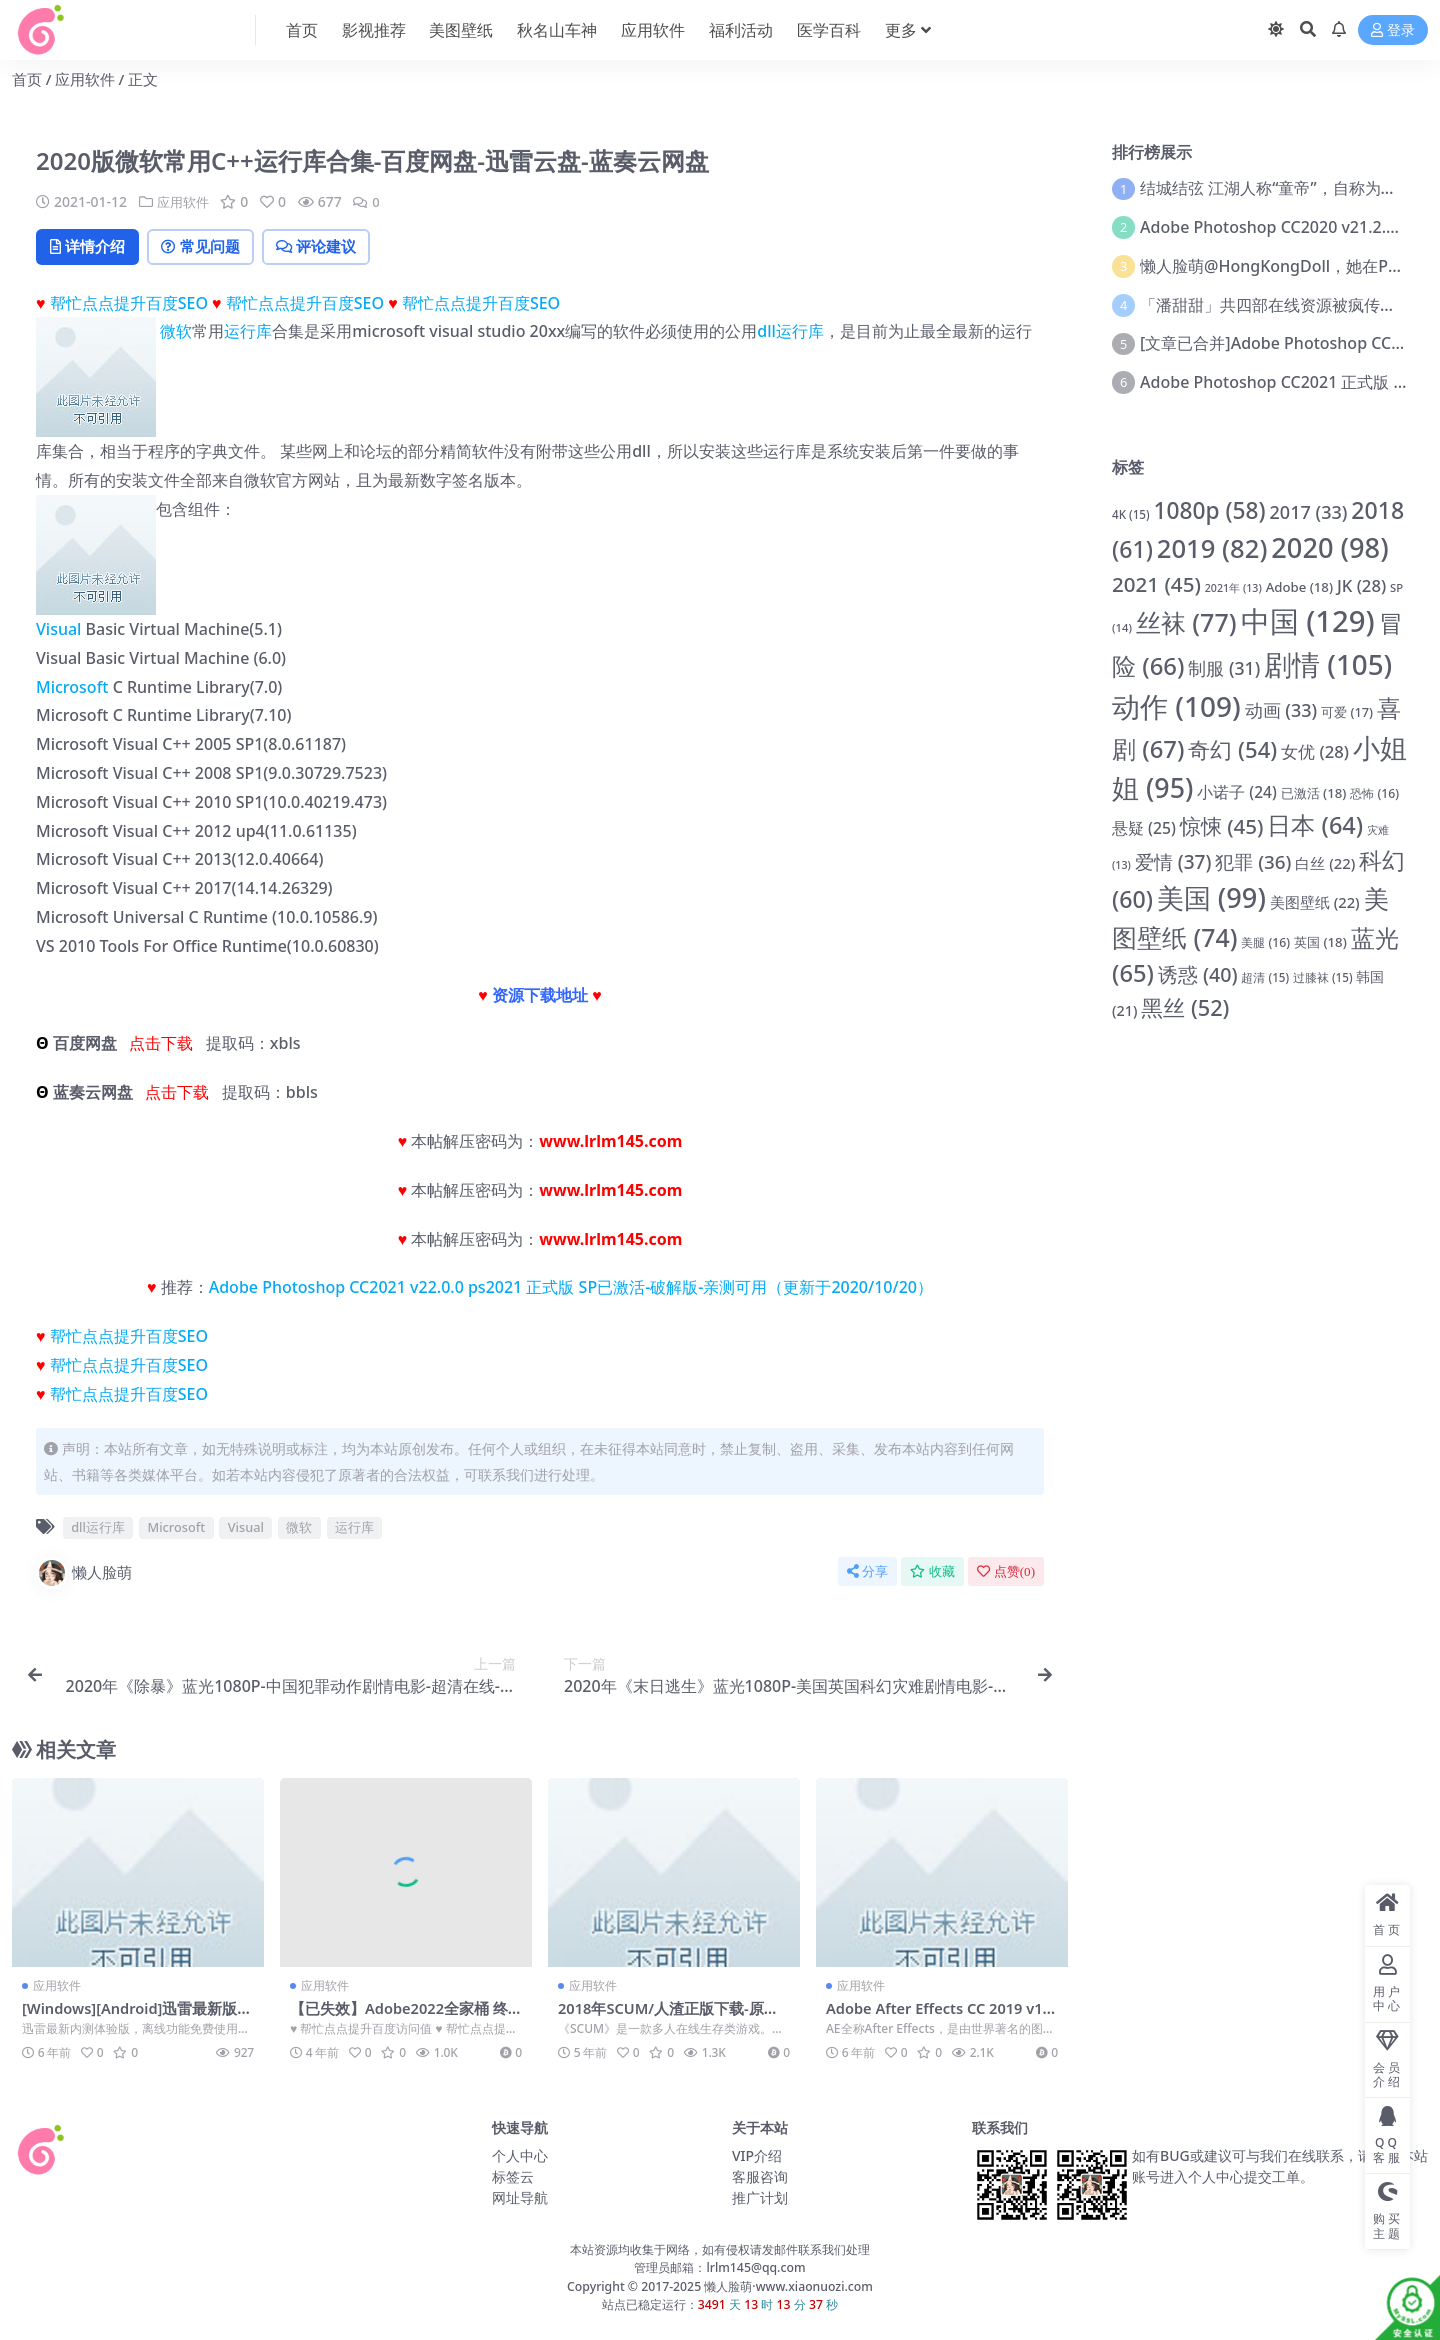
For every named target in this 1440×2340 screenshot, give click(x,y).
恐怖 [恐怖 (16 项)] (1374, 793)
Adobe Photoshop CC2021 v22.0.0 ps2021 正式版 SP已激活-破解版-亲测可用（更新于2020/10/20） (571, 1289)
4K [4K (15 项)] (1131, 514)
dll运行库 (790, 333)
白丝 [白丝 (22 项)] (1325, 863)
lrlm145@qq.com (755, 2269)
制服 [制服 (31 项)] (1224, 668)
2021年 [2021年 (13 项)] (1233, 588)
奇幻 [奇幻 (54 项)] (1232, 749)
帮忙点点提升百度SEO (129, 304)
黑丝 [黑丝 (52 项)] (1185, 1007)
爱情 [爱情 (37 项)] (1173, 862)
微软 (176, 333)
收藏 (932, 1572)
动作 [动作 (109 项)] (1176, 706)
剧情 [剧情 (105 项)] (1328, 664)
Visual (58, 631)
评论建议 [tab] (336, 247)
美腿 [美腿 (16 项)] (1265, 942)
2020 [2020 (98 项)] (1329, 547)
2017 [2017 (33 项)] (1309, 512)
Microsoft (72, 688)
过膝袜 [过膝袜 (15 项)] (1323, 977)
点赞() (1006, 1572)
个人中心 (520, 2156)
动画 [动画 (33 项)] (1281, 710)
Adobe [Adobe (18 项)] (1299, 587)
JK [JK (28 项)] (1361, 585)
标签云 (513, 2177)
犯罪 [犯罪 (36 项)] (1253, 862)
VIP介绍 (757, 2156)
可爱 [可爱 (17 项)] (1347, 712)
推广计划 (760, 2198)
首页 (27, 79)
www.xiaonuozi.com (814, 2287)
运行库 (248, 333)
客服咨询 (760, 2177)
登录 (1393, 30)
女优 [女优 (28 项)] (1315, 751)
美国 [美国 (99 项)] (1211, 897)
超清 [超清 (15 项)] (1265, 977)
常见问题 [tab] (212, 247)
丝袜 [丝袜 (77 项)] (1186, 622)
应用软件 (85, 79)
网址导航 (520, 2198)
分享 (867, 1572)
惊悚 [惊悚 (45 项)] (1222, 826)
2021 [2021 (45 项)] (1156, 584)
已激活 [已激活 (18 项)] (1314, 793)
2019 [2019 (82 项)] (1212, 548)
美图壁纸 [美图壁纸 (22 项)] (1315, 902)
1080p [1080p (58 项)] (1209, 510)
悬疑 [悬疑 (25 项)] (1144, 828)
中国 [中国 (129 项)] (1308, 621)
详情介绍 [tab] (91, 247)
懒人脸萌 (84, 1574)
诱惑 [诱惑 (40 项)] (1198, 974)
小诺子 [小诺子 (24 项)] (1236, 792)
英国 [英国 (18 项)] (1320, 942)
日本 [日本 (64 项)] (1315, 825)
